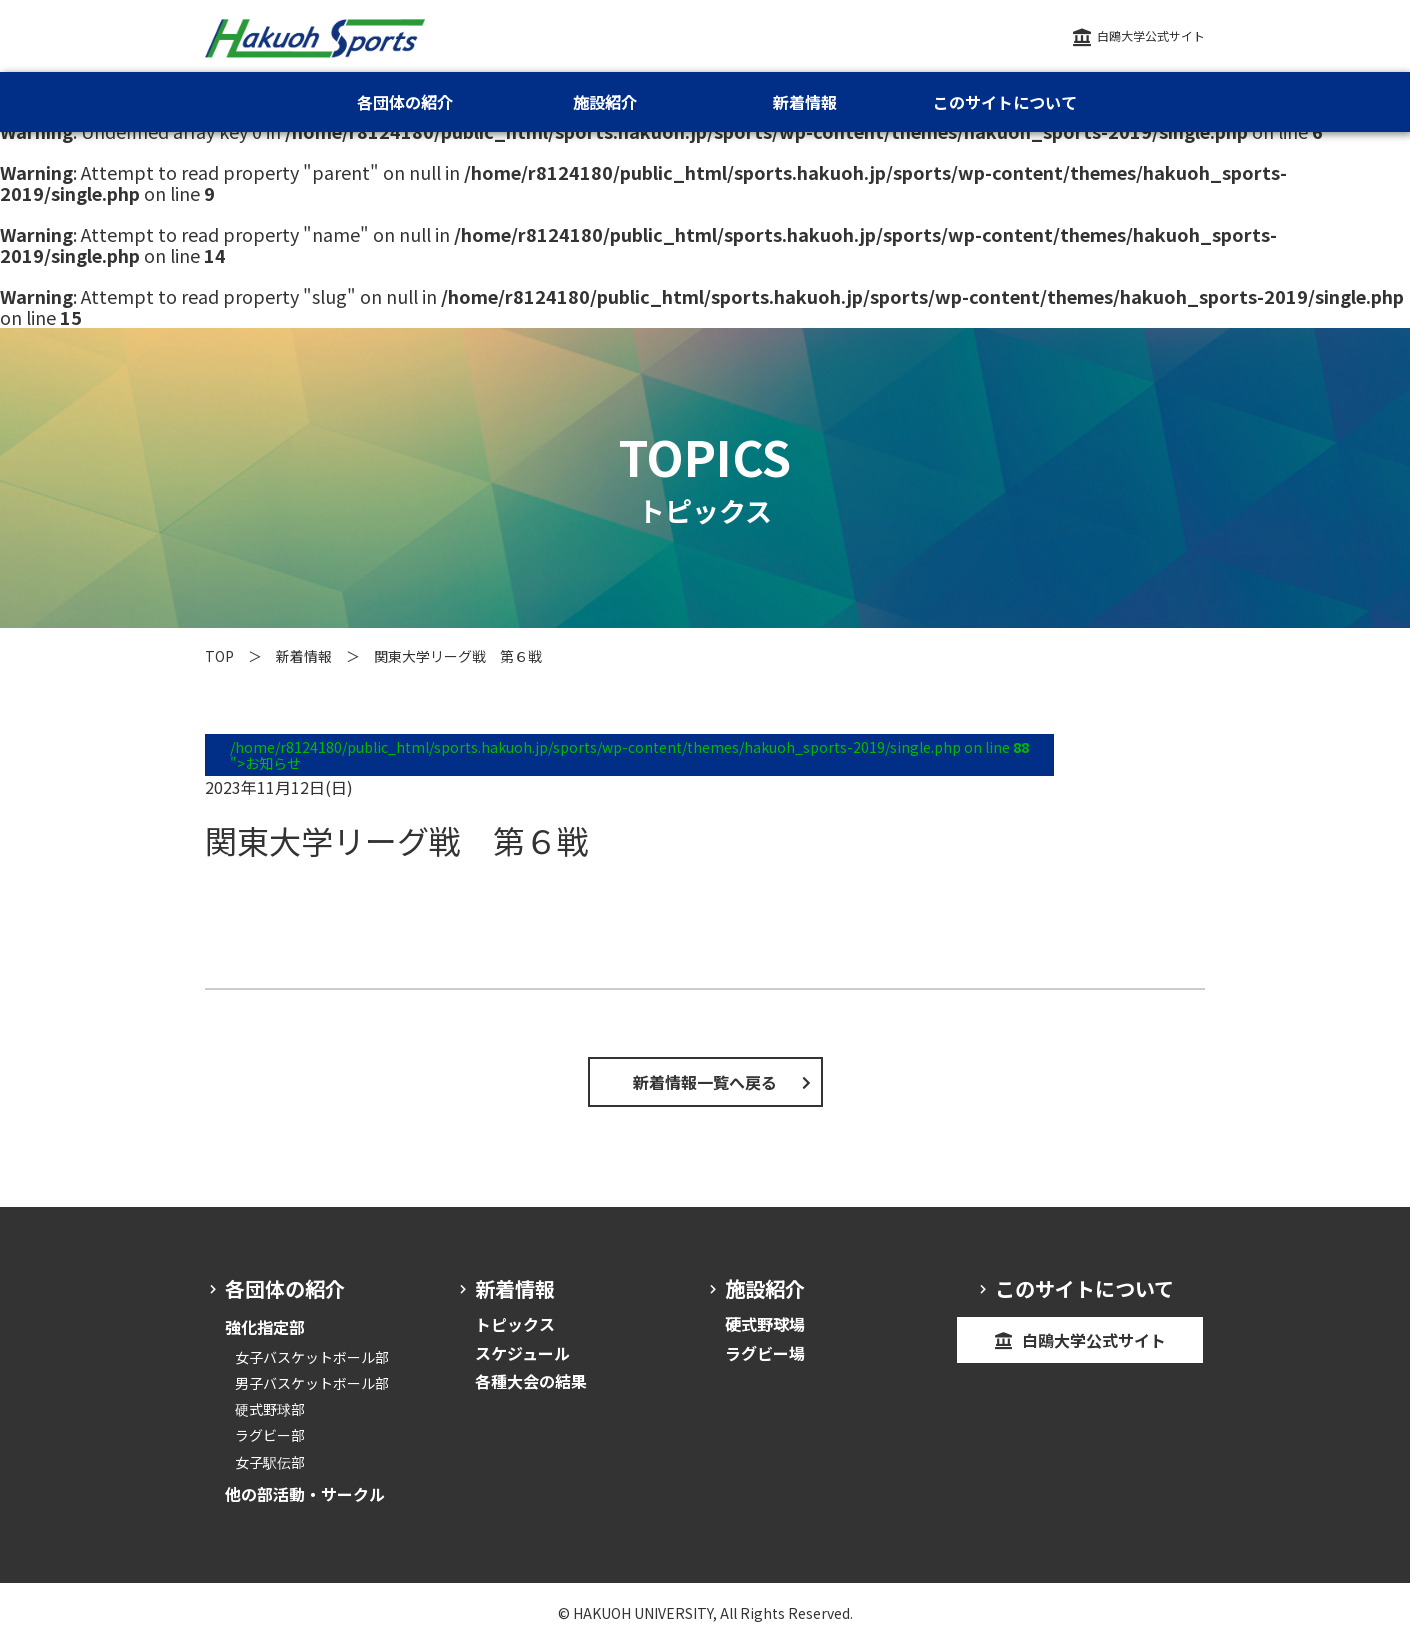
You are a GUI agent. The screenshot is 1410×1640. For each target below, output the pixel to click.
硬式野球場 (765, 1324)
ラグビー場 (765, 1353)
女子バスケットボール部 (312, 1357)
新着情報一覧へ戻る (705, 1082)
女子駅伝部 (270, 1462)
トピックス (515, 1324)
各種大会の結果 (531, 1381)
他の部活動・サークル (305, 1494)
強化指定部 (265, 1327)
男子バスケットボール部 (312, 1383)
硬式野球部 (270, 1409)
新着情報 (304, 656)
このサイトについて (1005, 102)
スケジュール (522, 1353)
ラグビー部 (270, 1435)
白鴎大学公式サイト (1151, 35)
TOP (219, 656)
